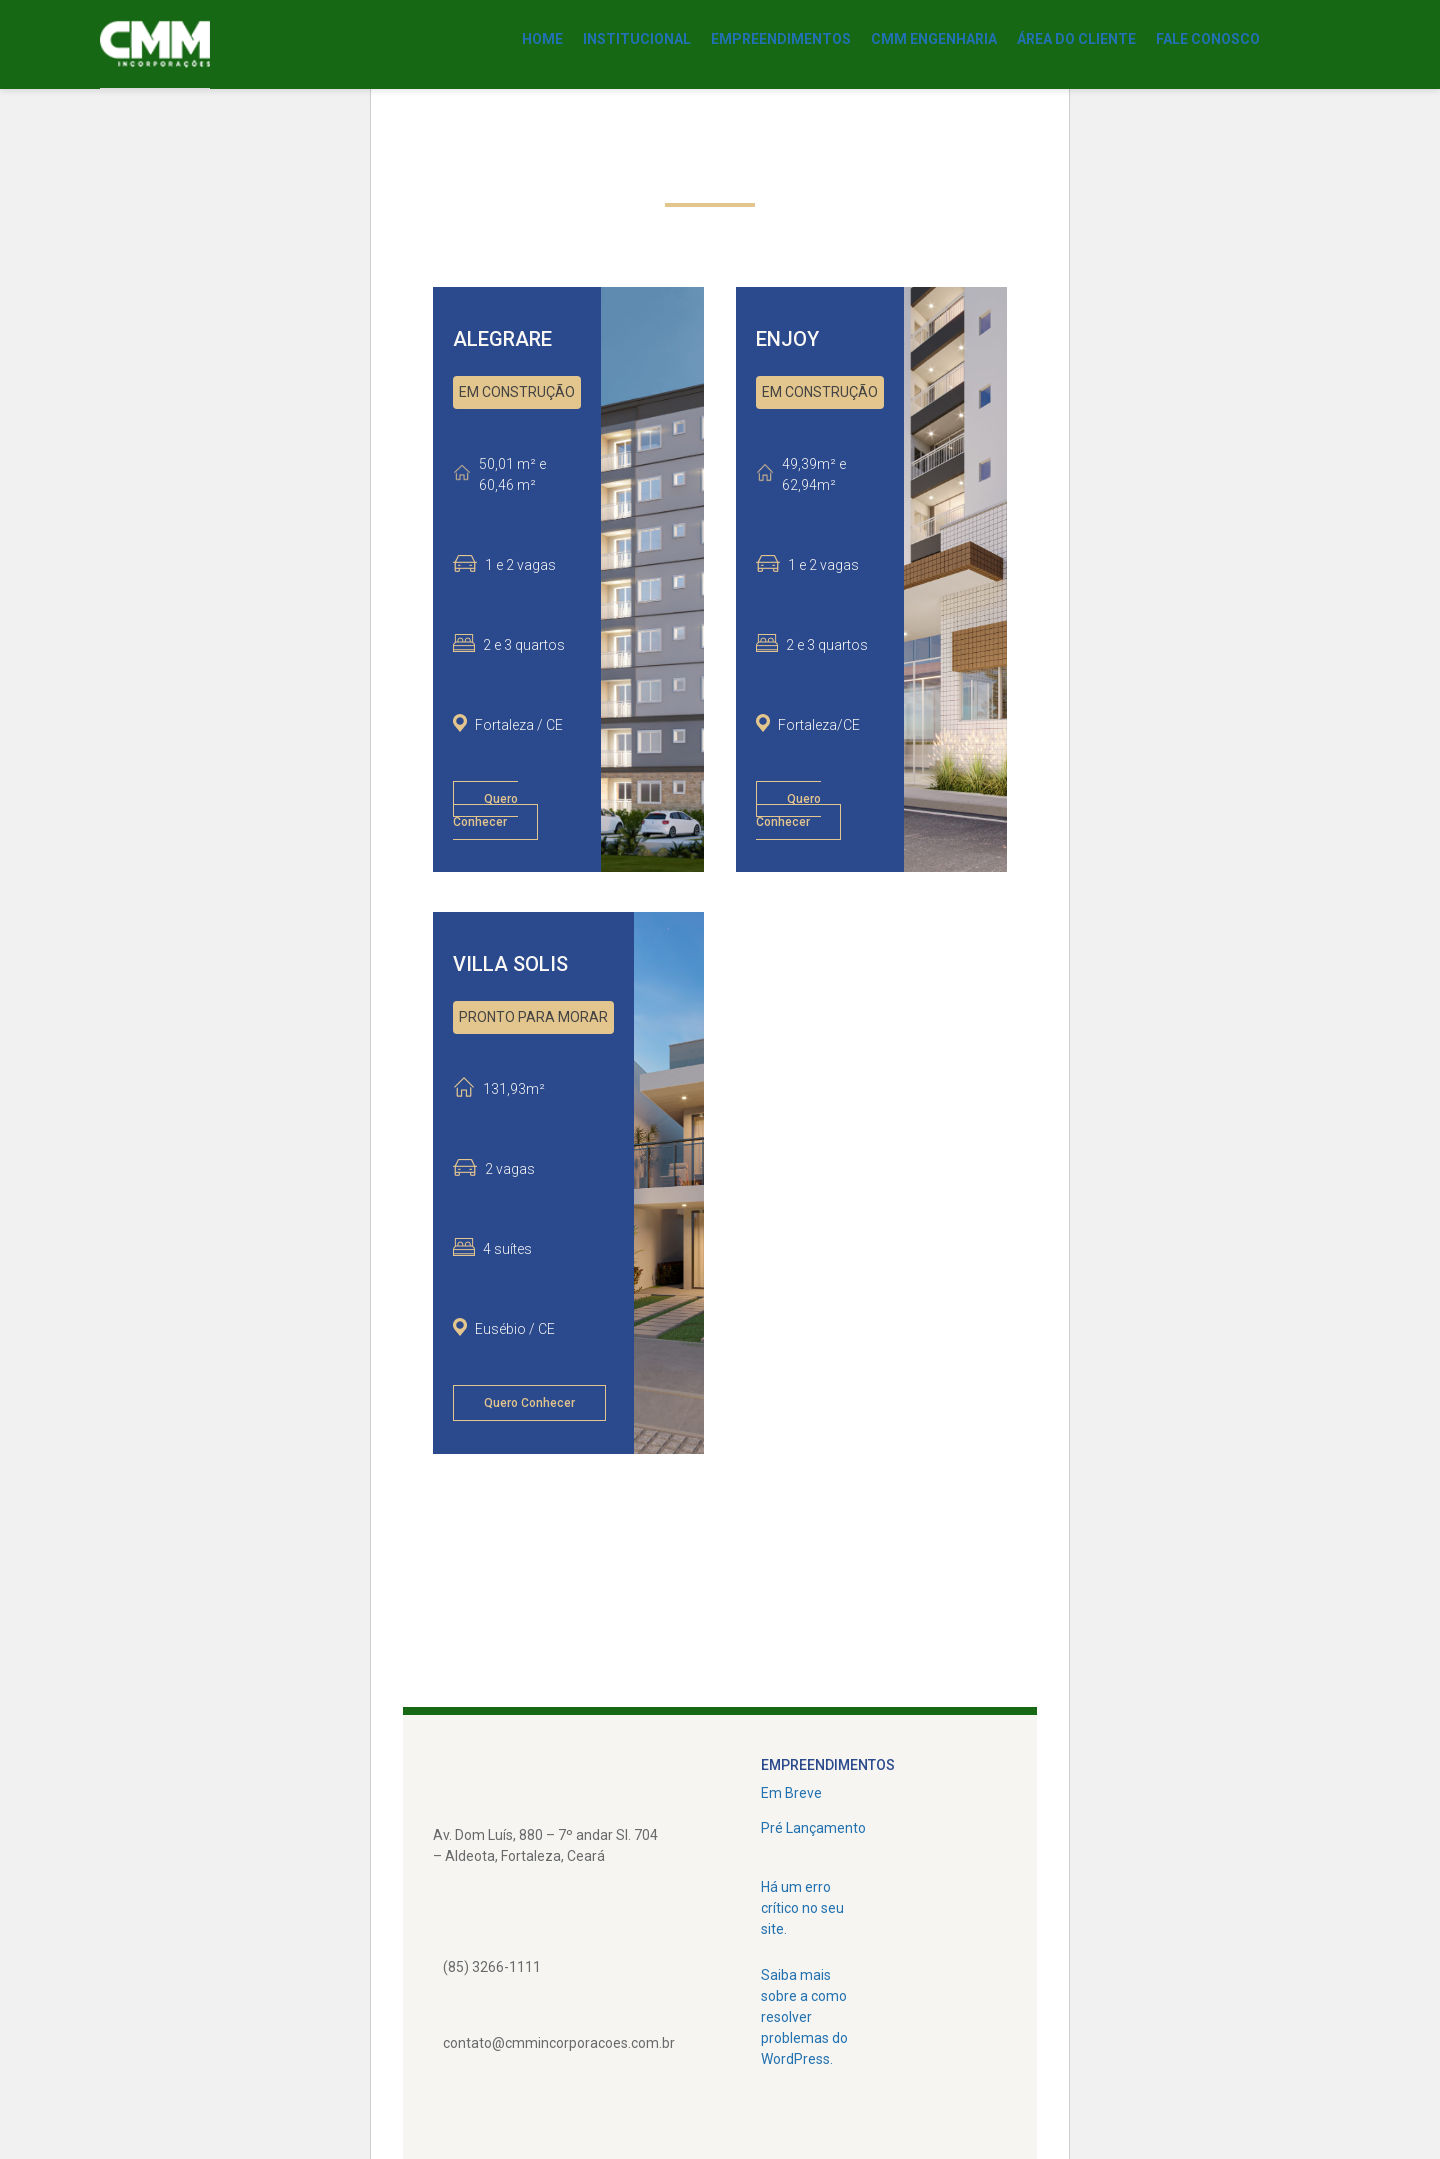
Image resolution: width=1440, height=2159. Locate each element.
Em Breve (791, 1793)
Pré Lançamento (813, 1828)
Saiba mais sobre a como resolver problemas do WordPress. (804, 2017)
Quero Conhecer (485, 810)
